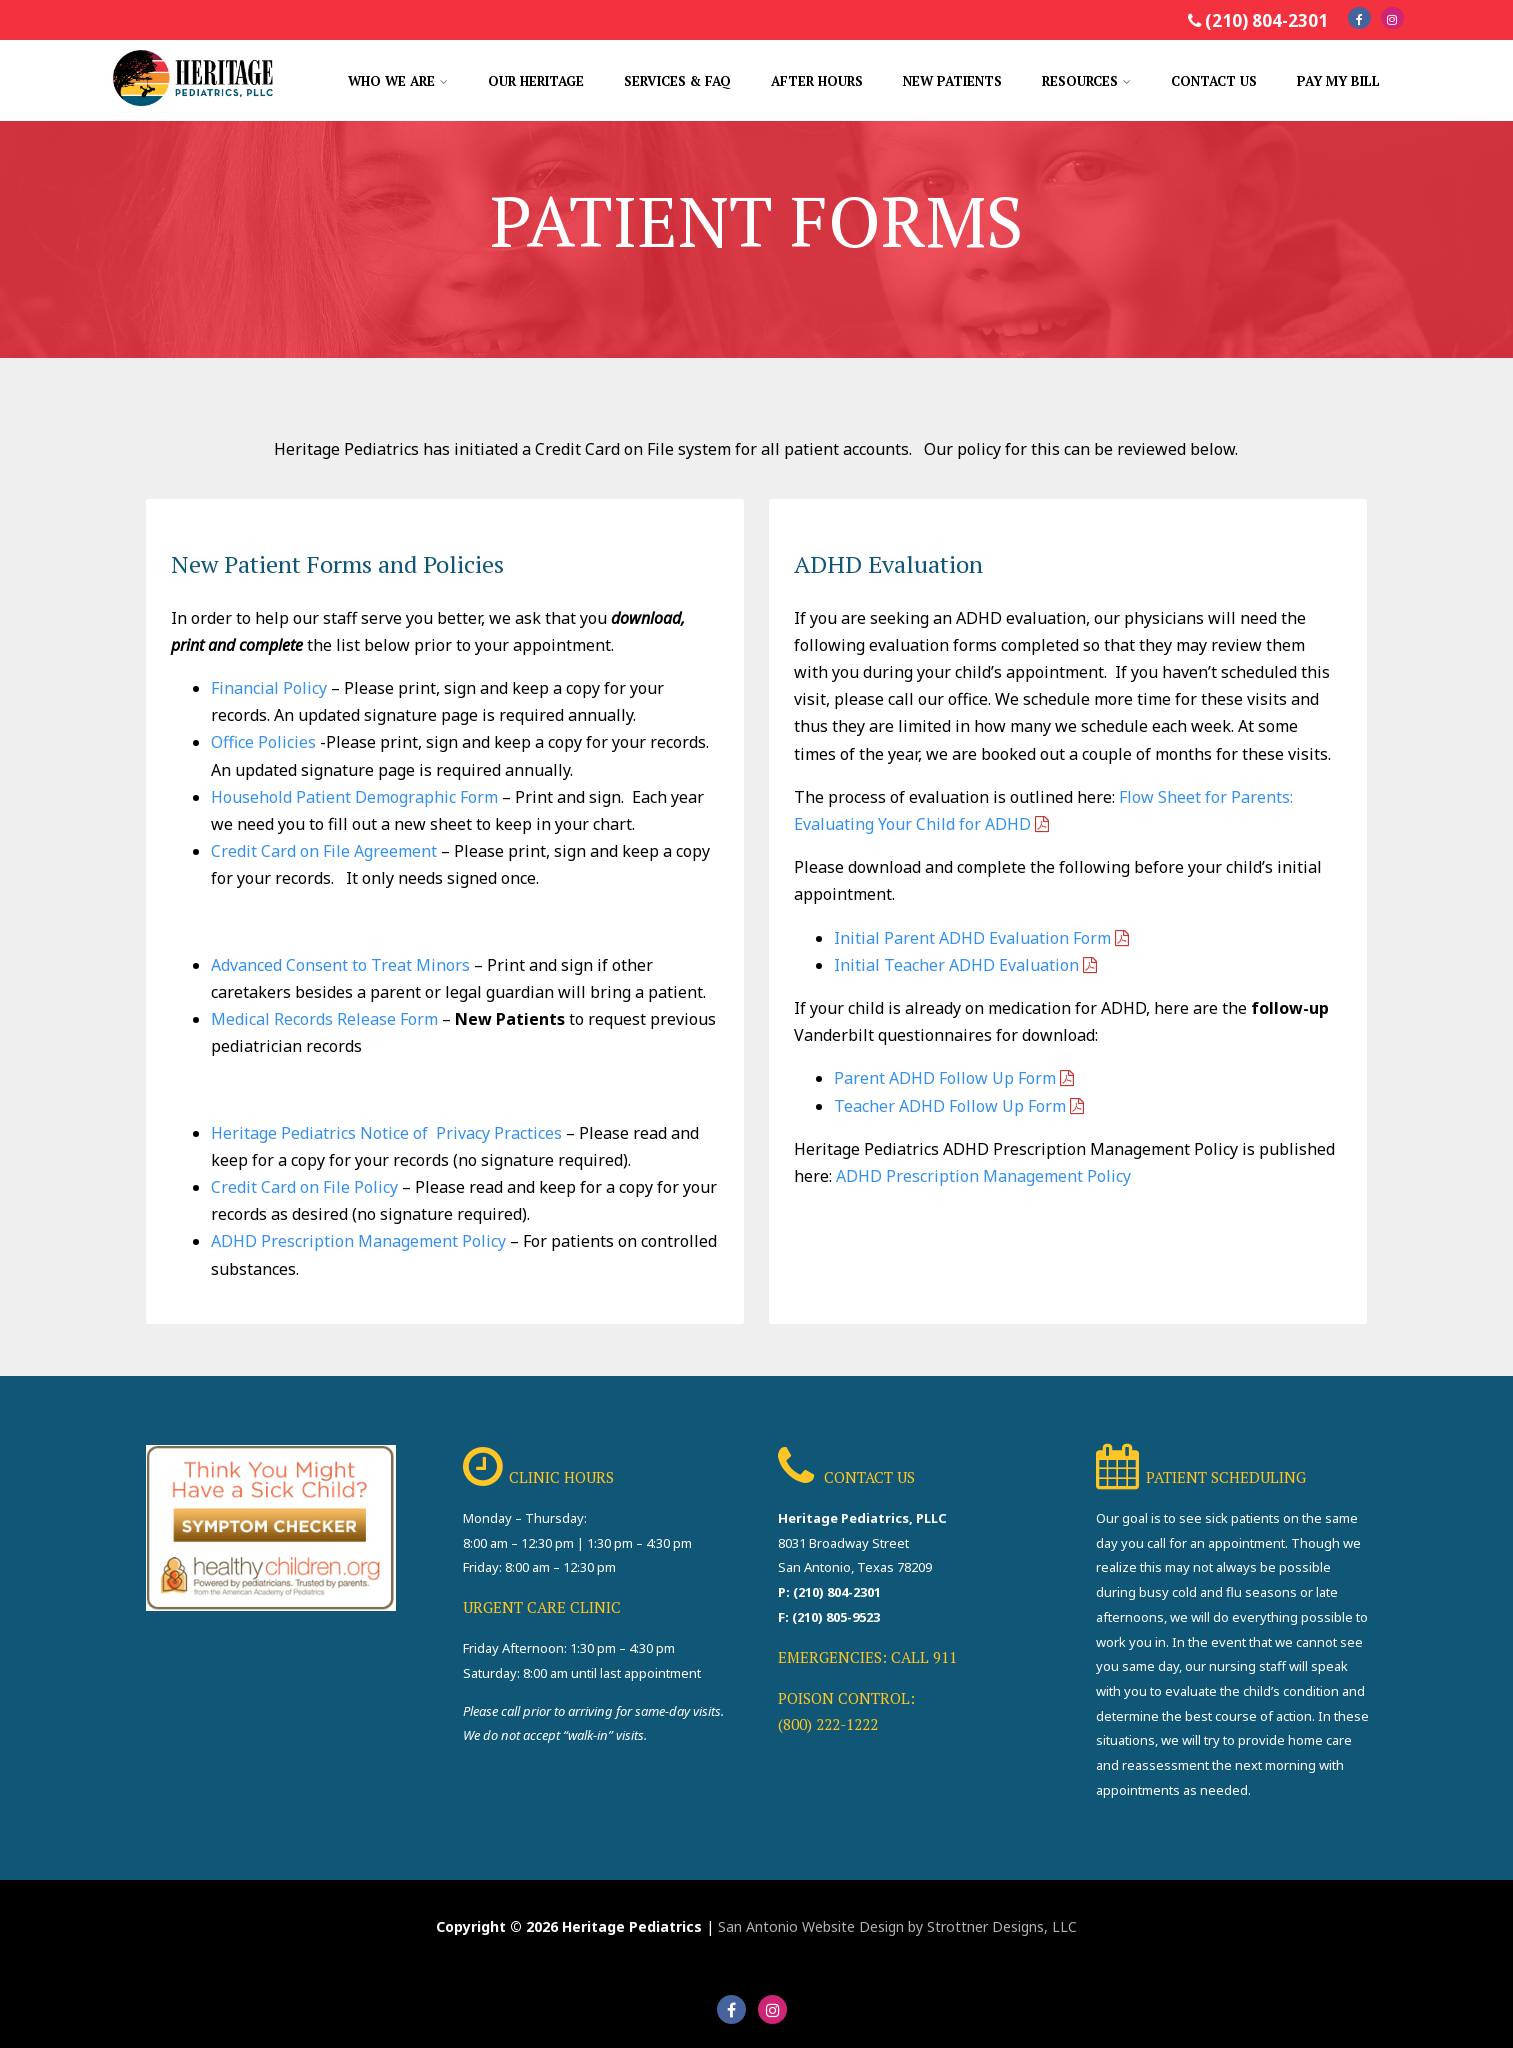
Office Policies (263, 742)
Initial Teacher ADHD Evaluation (956, 965)
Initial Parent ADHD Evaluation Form (972, 938)
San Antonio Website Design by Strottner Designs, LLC (897, 1926)
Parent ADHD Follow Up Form (945, 1078)
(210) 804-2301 (1266, 20)
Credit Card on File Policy (304, 1187)
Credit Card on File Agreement (324, 851)
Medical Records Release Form (324, 1019)
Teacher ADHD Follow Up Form (950, 1106)
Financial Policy (269, 688)
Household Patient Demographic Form (354, 797)
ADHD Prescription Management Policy (358, 1241)
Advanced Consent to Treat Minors (340, 965)
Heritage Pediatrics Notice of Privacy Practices (386, 1133)
